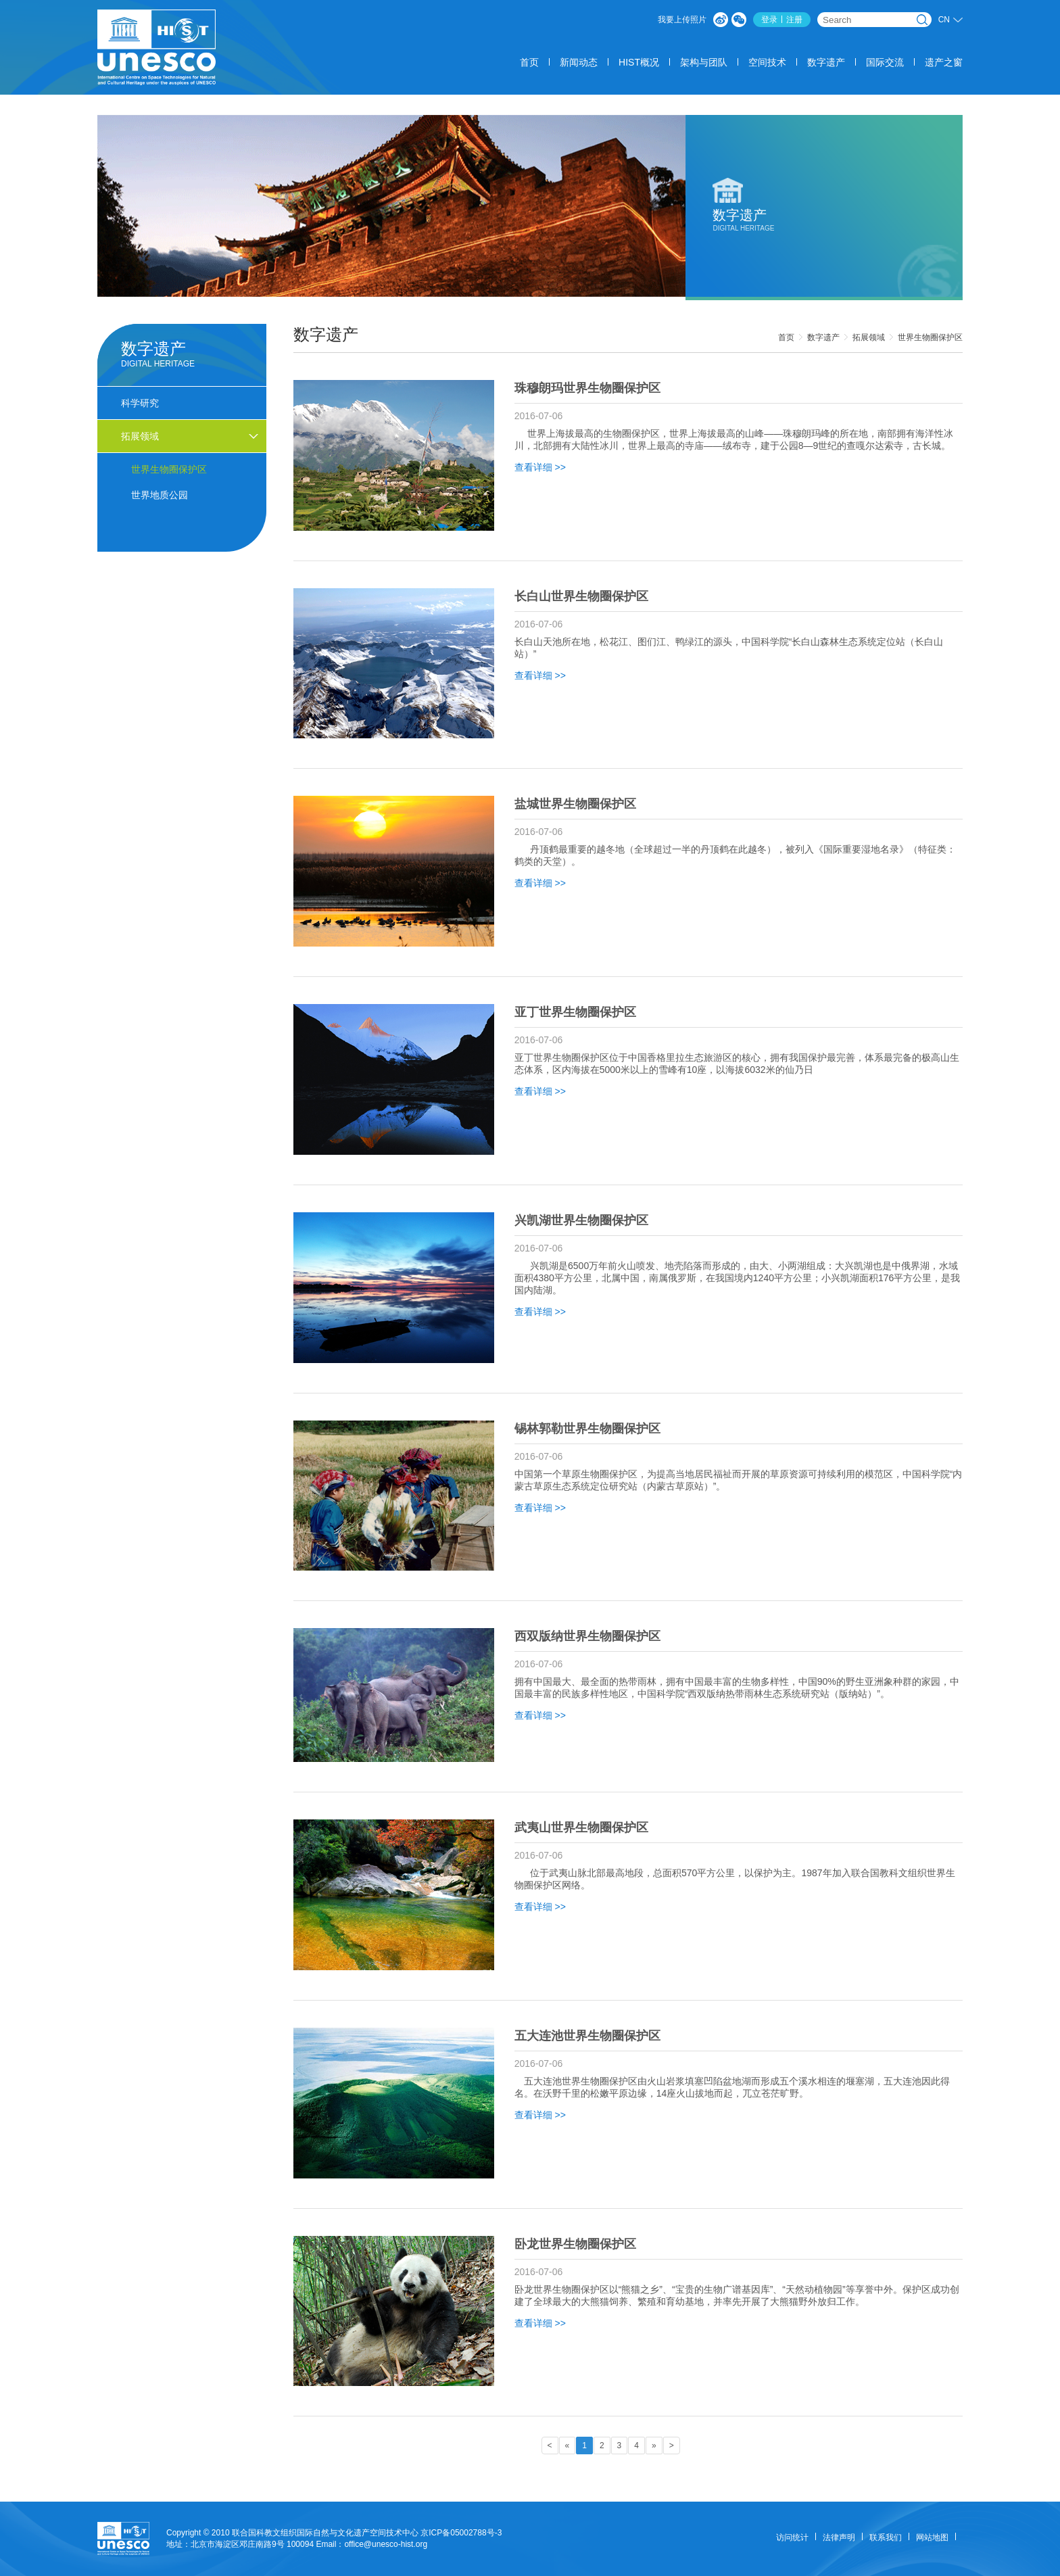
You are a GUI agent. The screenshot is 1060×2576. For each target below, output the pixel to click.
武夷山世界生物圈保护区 (581, 1827)
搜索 (922, 19)
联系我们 (885, 2537)
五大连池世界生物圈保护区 (587, 2036)
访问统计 (792, 2537)
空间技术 (767, 62)
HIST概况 (639, 62)
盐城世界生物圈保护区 (575, 804)
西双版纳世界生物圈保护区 (587, 1636)
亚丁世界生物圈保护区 (575, 1012)
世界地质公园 (159, 495)
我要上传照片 (682, 19)
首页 (529, 62)
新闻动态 (579, 62)
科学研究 (140, 403)
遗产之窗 (944, 62)
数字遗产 (826, 62)
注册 (794, 19)
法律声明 (839, 2537)
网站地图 (932, 2537)
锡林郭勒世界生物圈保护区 (587, 1428)
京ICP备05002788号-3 (461, 2532)
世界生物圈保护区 (930, 337)
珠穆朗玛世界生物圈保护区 (587, 388)
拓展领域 (868, 337)
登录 (769, 19)
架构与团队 (703, 62)
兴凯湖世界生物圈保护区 (581, 1220)
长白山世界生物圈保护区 (581, 596)
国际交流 (885, 62)
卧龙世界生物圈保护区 (575, 2244)
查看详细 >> (540, 467)
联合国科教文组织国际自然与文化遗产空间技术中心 (325, 2532)
